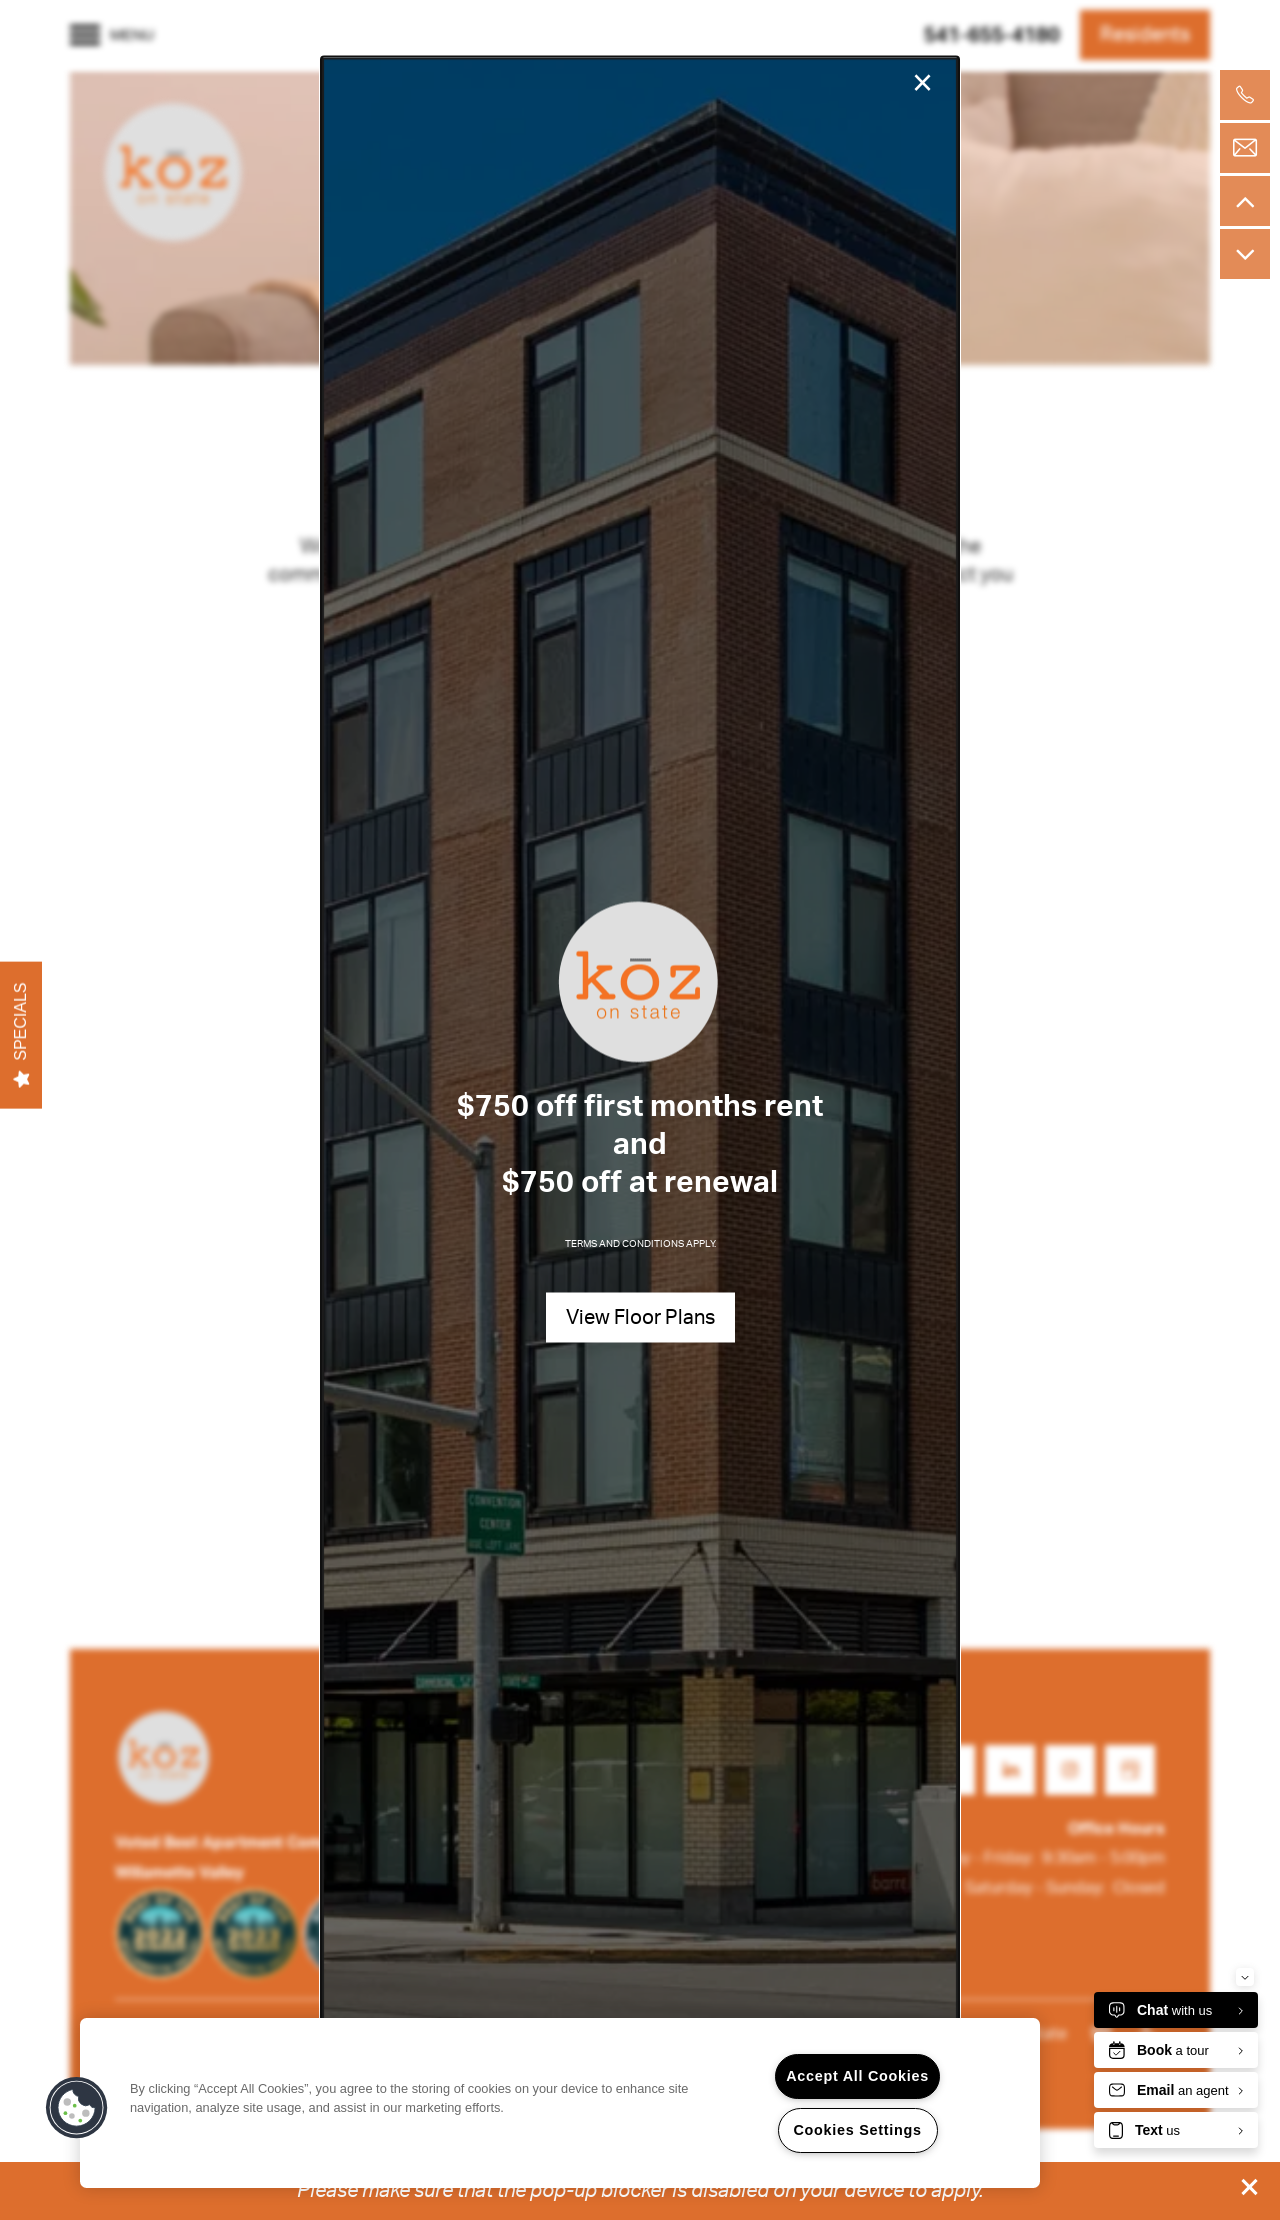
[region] (560, 2103)
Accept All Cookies (857, 2076)
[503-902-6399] (1245, 95)
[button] (1250, 2187)
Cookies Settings (857, 2130)
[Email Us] (1245, 148)
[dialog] (640, 1110)
